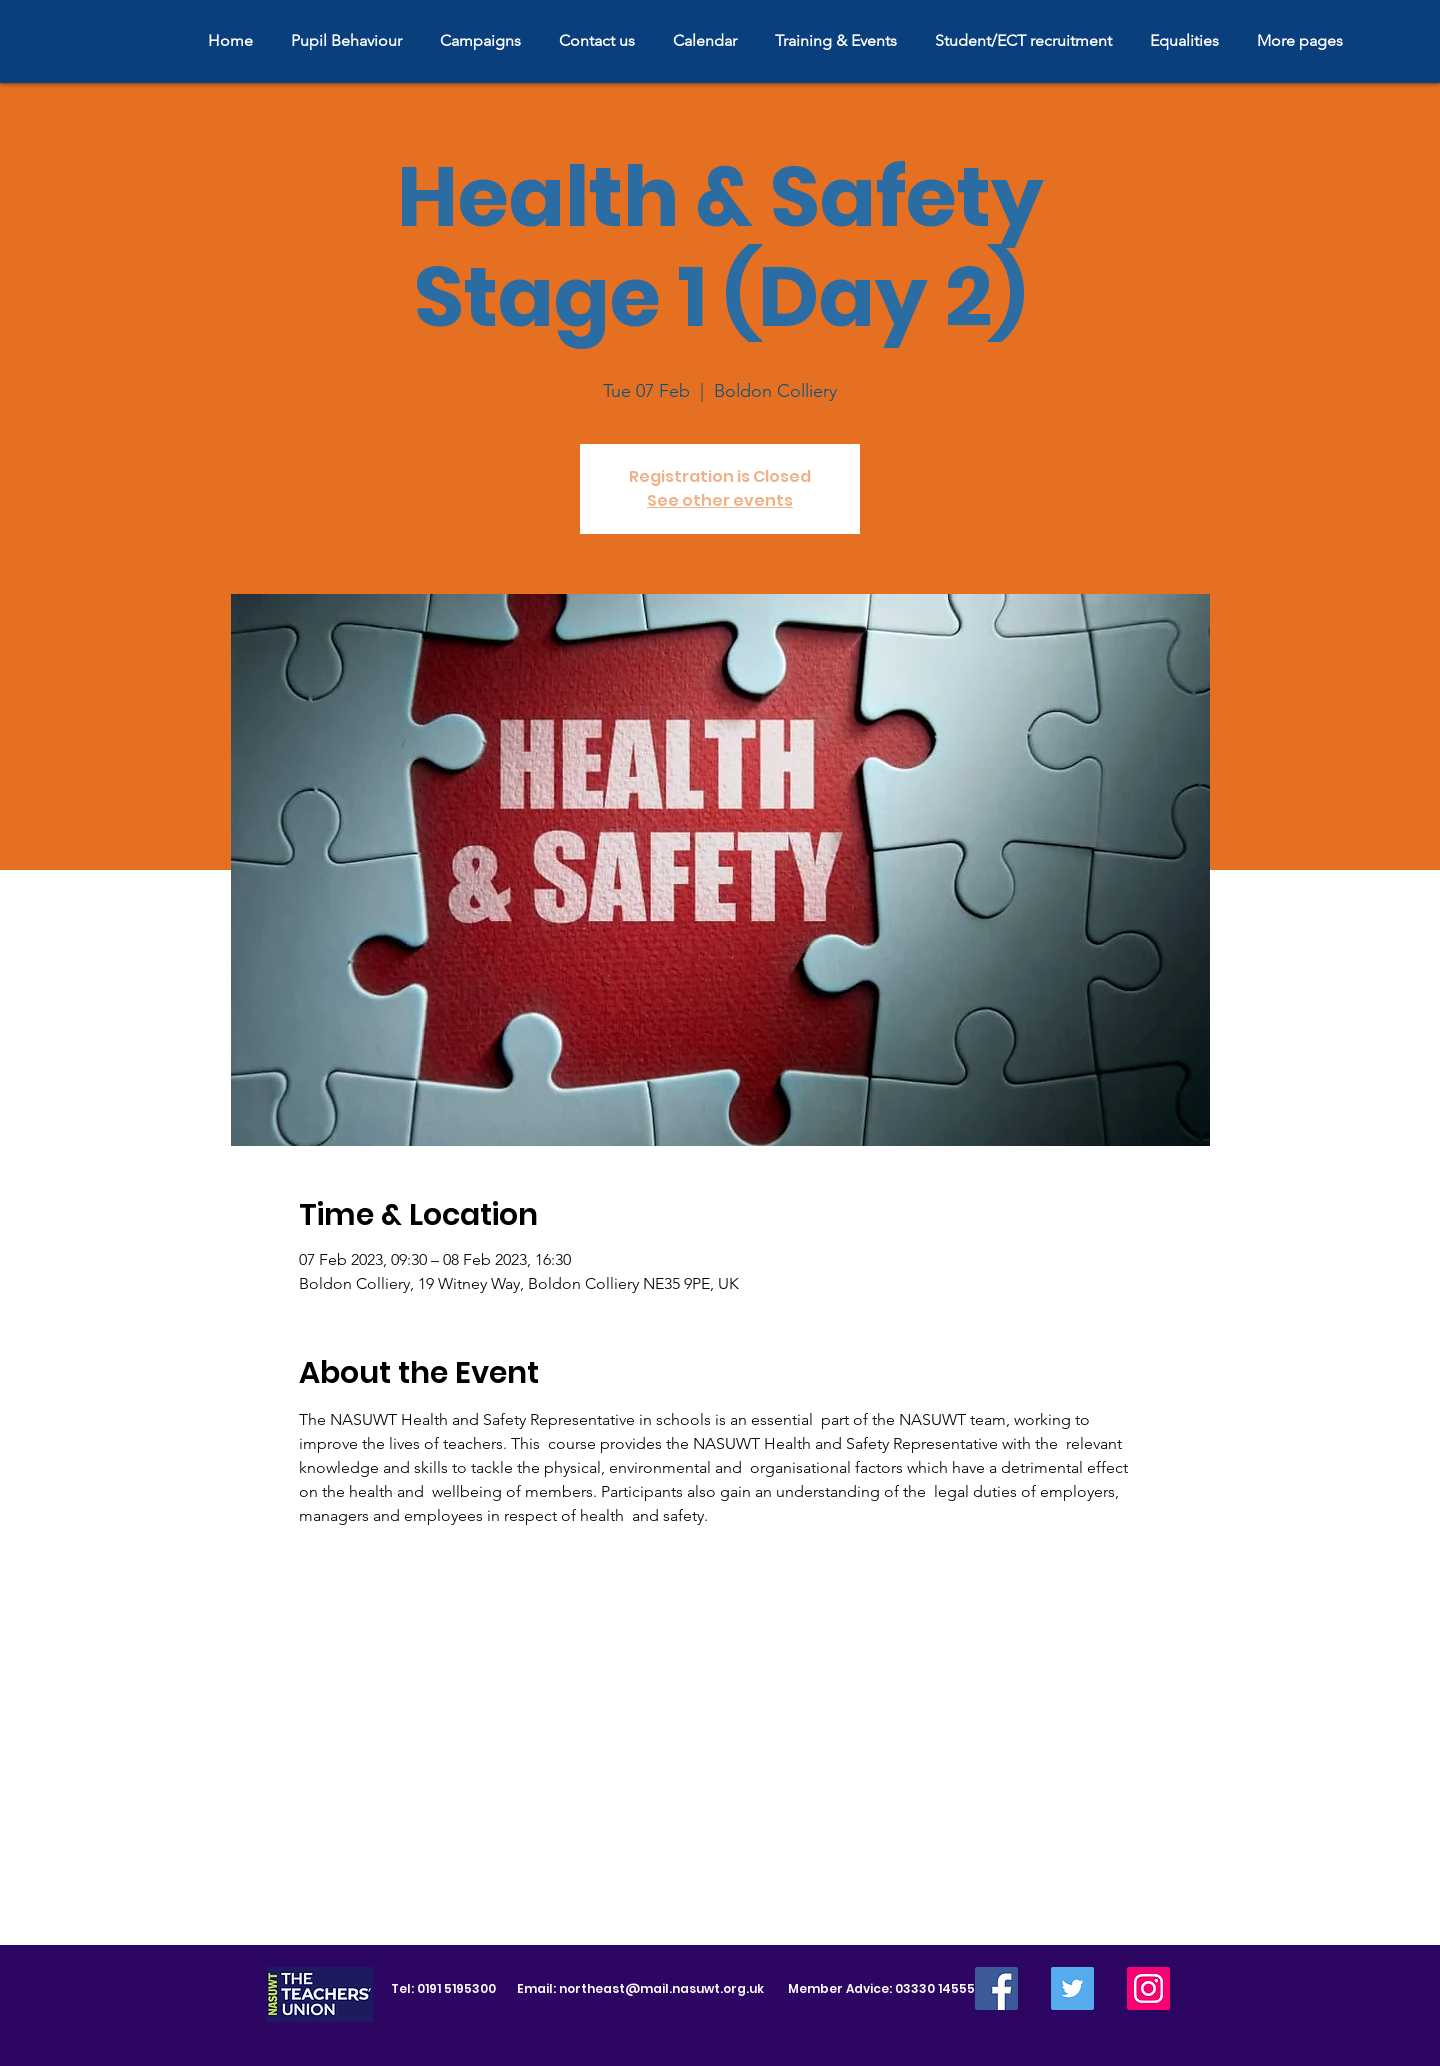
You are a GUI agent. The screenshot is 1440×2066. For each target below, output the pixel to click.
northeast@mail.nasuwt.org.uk (661, 1988)
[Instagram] (1148, 1988)
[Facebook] (996, 1988)
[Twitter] (1072, 1988)
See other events (720, 500)
